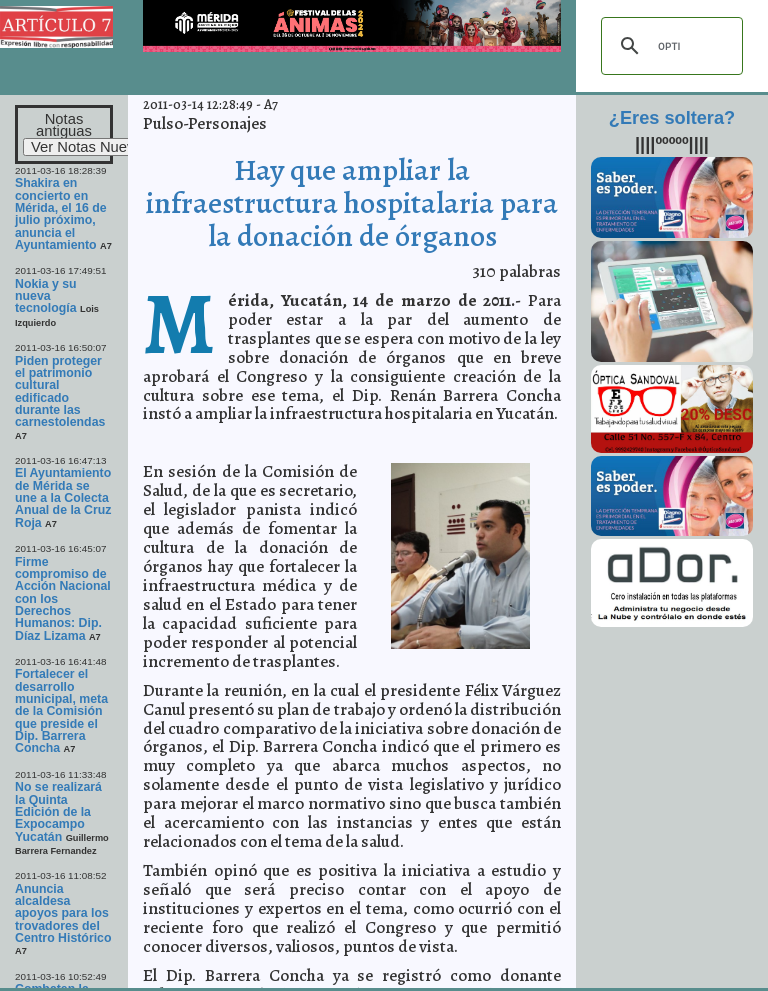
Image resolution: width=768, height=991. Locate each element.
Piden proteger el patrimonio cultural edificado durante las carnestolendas (60, 392)
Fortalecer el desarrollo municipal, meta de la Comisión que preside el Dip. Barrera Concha (61, 711)
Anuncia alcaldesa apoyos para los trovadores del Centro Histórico (63, 913)
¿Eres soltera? (672, 118)
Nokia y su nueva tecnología (46, 296)
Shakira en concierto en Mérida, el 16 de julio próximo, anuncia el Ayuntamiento (61, 214)
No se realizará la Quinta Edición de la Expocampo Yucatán (58, 811)
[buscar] (669, 46)
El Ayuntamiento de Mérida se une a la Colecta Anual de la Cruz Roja (63, 497)
